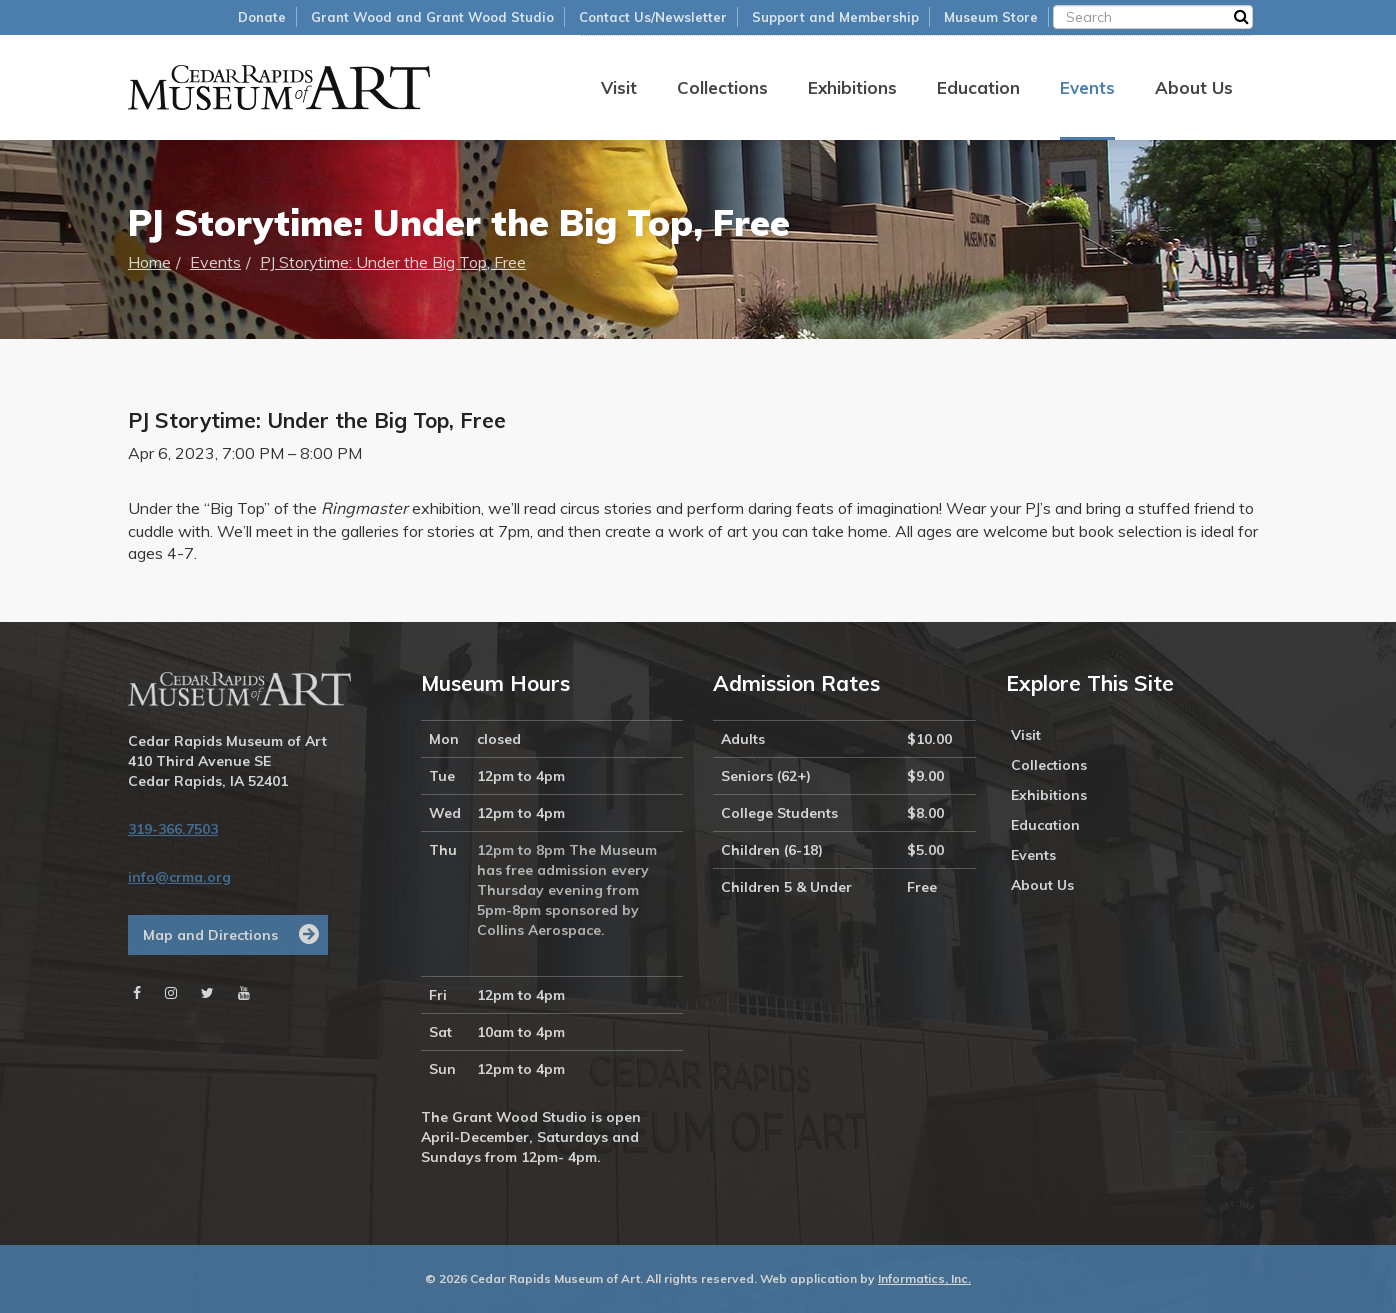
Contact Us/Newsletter (653, 17)
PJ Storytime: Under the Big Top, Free (393, 262)
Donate (262, 17)
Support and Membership (835, 17)
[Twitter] (207, 993)
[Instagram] (171, 993)
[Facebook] (137, 993)
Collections (722, 87)
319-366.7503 (173, 829)
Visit (619, 87)
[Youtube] (244, 993)
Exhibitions (852, 87)
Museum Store (991, 17)
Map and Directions (210, 935)
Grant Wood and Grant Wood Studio (432, 17)
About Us (1194, 87)
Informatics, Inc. (924, 1278)
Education (978, 87)
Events (1087, 87)
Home (149, 262)
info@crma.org (179, 877)
